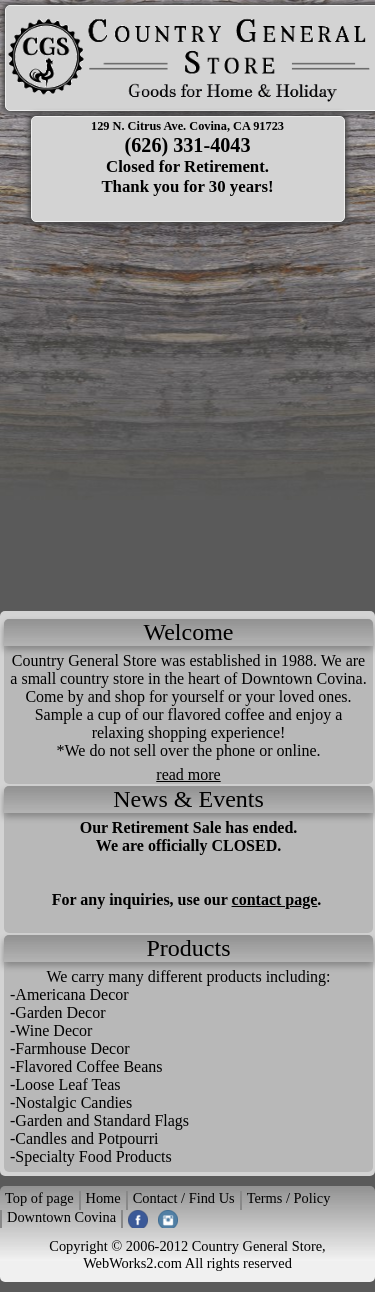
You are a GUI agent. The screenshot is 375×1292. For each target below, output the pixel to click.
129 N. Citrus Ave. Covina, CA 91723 (187, 126)
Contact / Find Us (184, 1198)
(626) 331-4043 (188, 145)
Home (103, 1198)
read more (188, 774)
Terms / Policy (289, 1198)
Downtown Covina (61, 1217)
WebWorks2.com (132, 1263)
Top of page (39, 1198)
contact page (275, 899)
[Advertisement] (187, 413)
